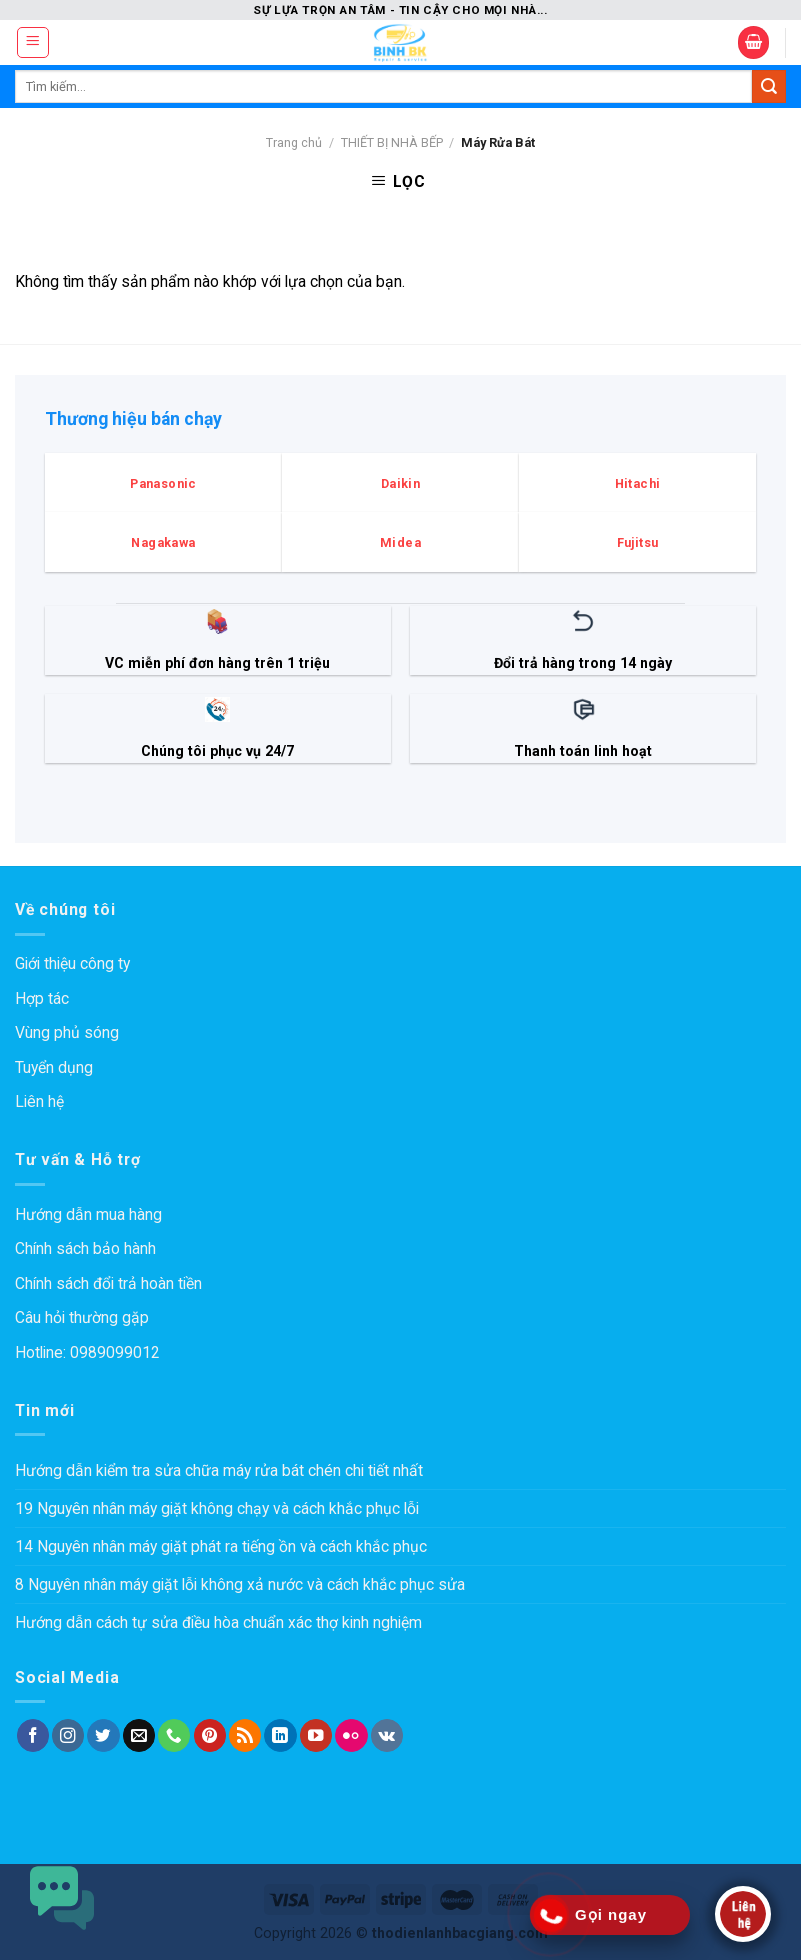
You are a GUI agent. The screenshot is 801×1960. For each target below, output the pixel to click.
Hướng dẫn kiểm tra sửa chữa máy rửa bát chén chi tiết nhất (219, 1470)
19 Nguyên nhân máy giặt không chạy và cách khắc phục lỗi (217, 1508)
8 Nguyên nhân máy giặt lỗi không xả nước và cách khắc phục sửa (240, 1584)
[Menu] (33, 42)
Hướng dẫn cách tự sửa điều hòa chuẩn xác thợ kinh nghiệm (218, 1622)
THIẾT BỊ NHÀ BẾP (392, 142)
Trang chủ (294, 142)
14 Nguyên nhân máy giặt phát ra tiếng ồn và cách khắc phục (221, 1546)
